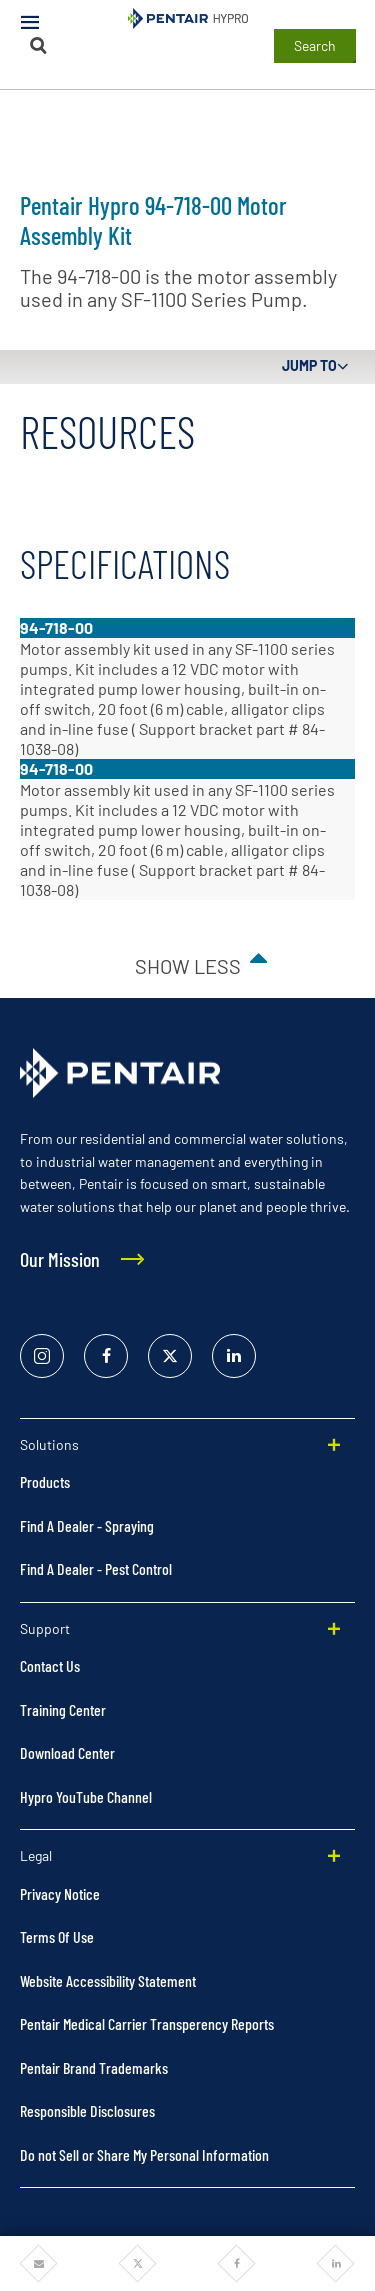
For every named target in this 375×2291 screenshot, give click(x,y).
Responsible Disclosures (87, 2110)
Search (315, 45)
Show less (188, 966)
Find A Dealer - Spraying (87, 1525)
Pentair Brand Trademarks (94, 2067)
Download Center (67, 1752)
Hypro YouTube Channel (86, 1796)
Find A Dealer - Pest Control (96, 1568)
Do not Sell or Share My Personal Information (144, 2154)
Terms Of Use (57, 1936)
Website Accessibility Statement (108, 1980)
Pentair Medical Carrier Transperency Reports (147, 2023)
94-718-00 (56, 627)
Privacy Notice (60, 1893)
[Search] (39, 45)
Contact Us (50, 1665)
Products (45, 1481)
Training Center (63, 1709)
